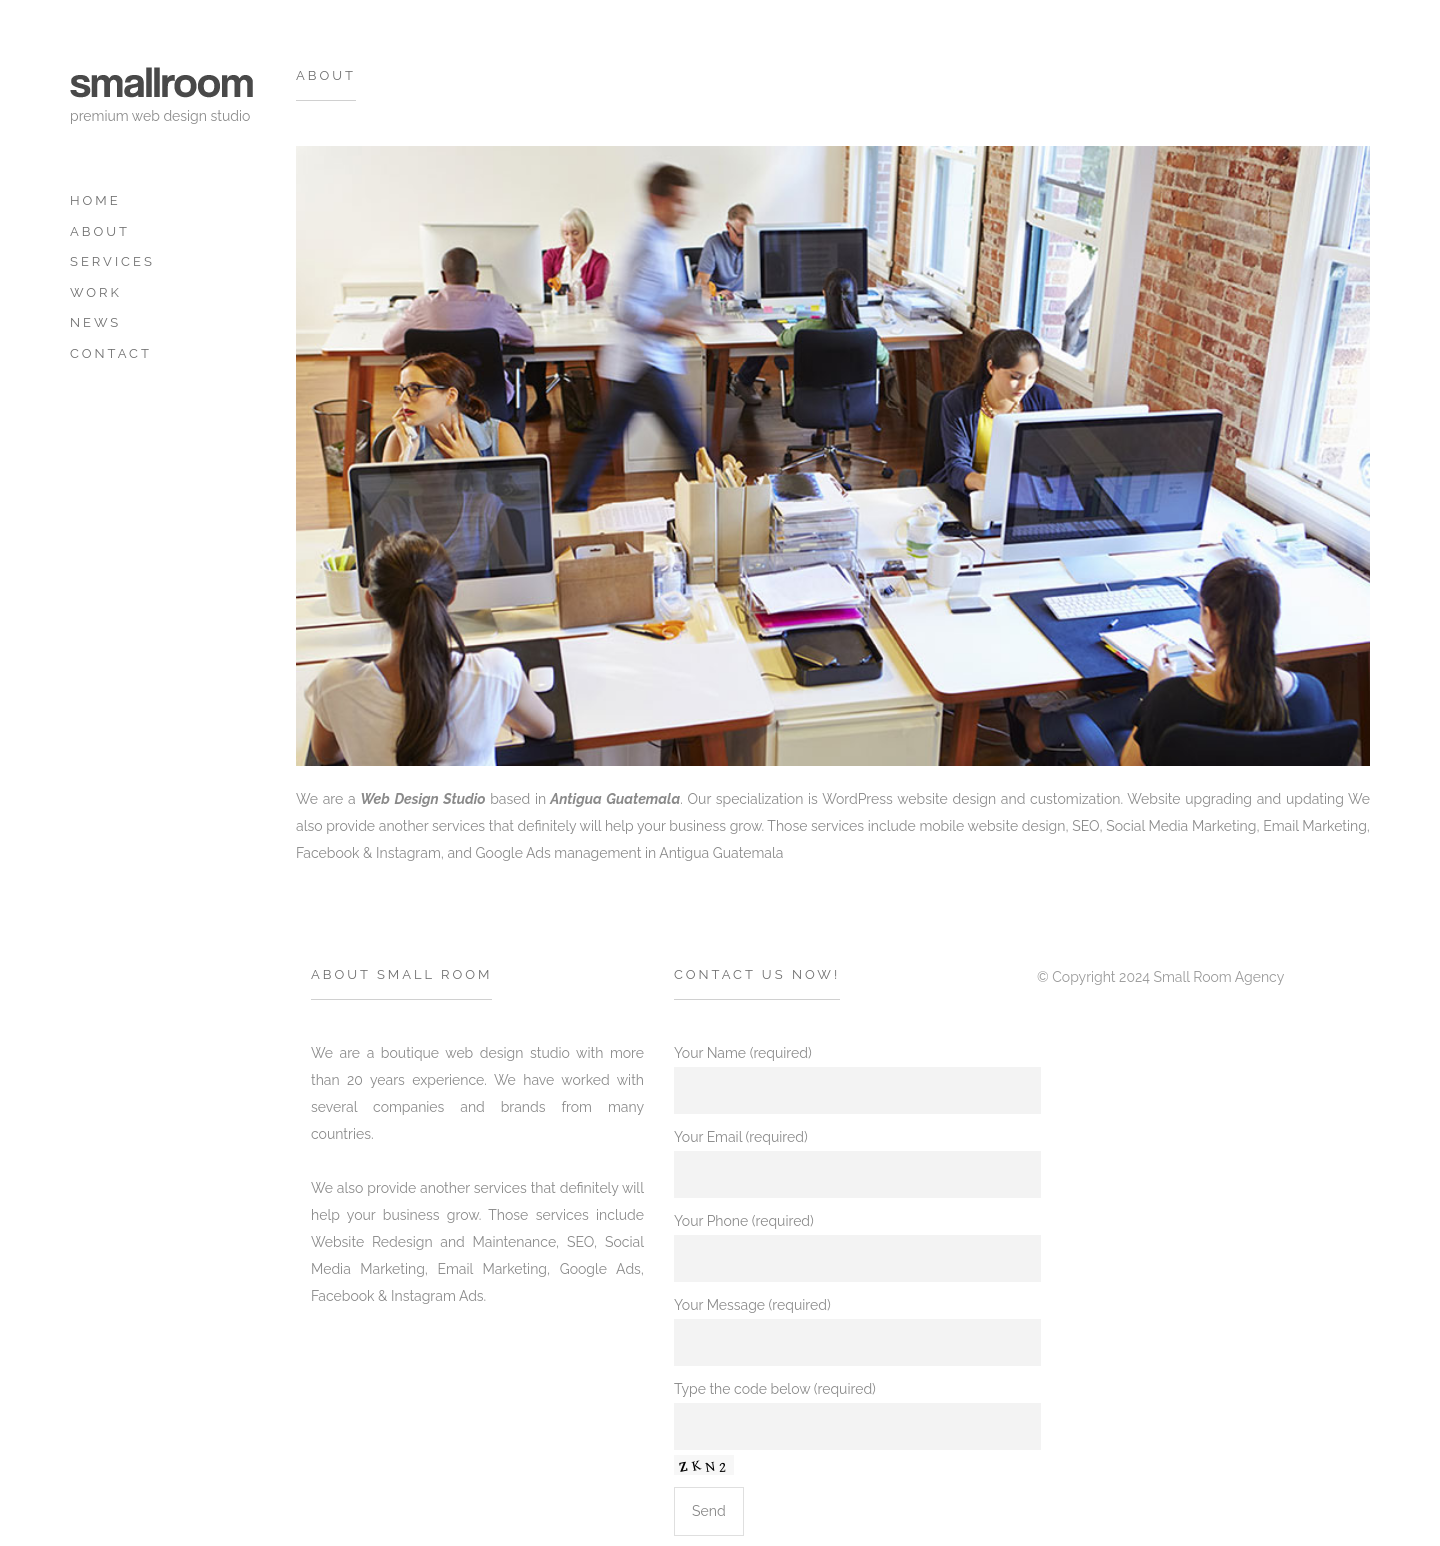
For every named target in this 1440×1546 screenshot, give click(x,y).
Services (112, 261)
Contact (111, 353)
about (100, 231)
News (95, 322)
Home (95, 200)
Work (96, 292)
